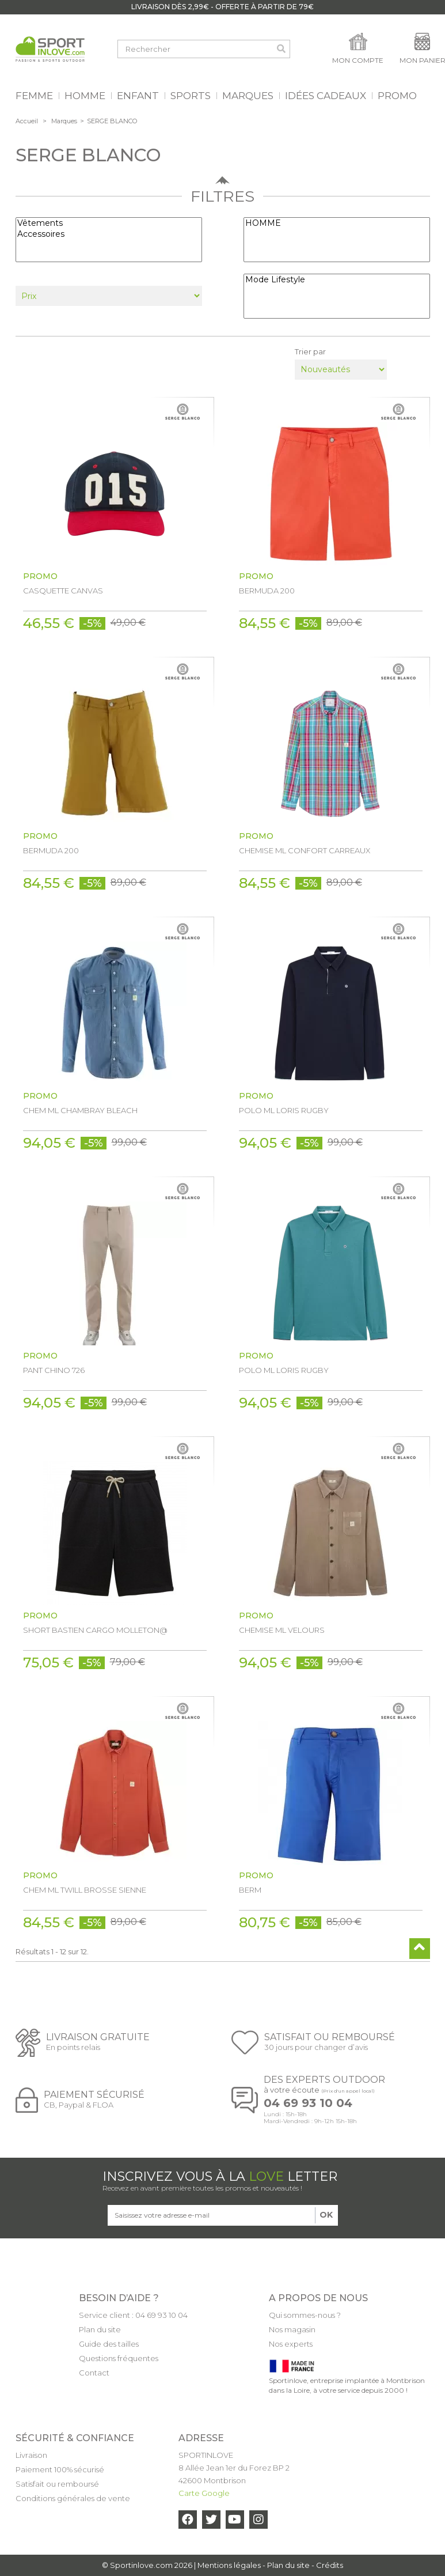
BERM (250, 1889)
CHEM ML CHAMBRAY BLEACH (80, 1110)
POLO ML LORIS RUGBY (284, 1110)
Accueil (27, 121)
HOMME (336, 223)
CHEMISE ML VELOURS (282, 1630)
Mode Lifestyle (336, 279)
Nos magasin (292, 2329)
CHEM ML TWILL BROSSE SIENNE (84, 1889)
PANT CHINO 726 (54, 1370)
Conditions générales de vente (73, 2498)
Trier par (310, 351)
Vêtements (108, 223)
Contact (94, 2372)
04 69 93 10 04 (308, 2103)
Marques (64, 121)
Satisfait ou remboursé (57, 2483)
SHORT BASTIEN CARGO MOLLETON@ (95, 1630)
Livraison (31, 2455)
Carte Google (204, 2493)
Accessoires (108, 234)
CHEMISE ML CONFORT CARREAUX (304, 850)
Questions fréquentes (118, 2358)
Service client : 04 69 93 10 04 (133, 2315)
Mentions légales (229, 2565)
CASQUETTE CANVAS (63, 590)
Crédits (329, 2565)
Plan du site (100, 2329)
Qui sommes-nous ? (305, 2315)
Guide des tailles (109, 2343)
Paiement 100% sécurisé (60, 2469)
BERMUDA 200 (267, 590)
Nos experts (291, 2343)
